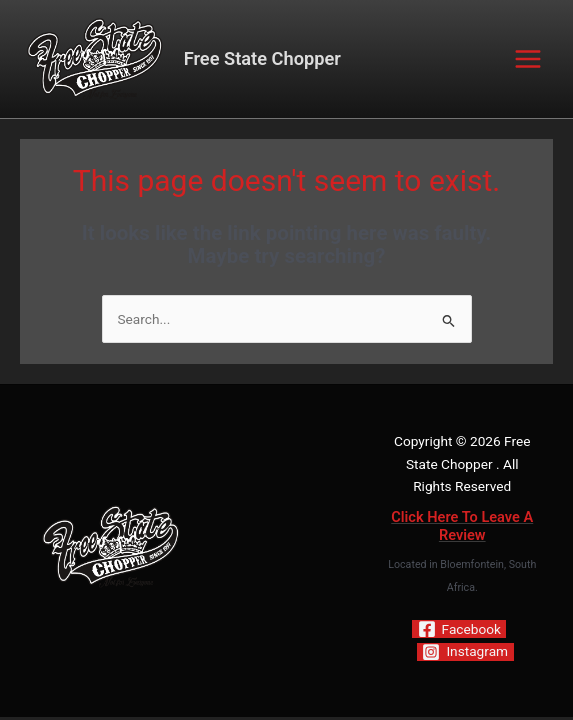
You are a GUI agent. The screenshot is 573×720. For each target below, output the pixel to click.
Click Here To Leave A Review (462, 526)
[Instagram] (465, 652)
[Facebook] (459, 629)
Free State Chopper (262, 58)
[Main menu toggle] (528, 59)
